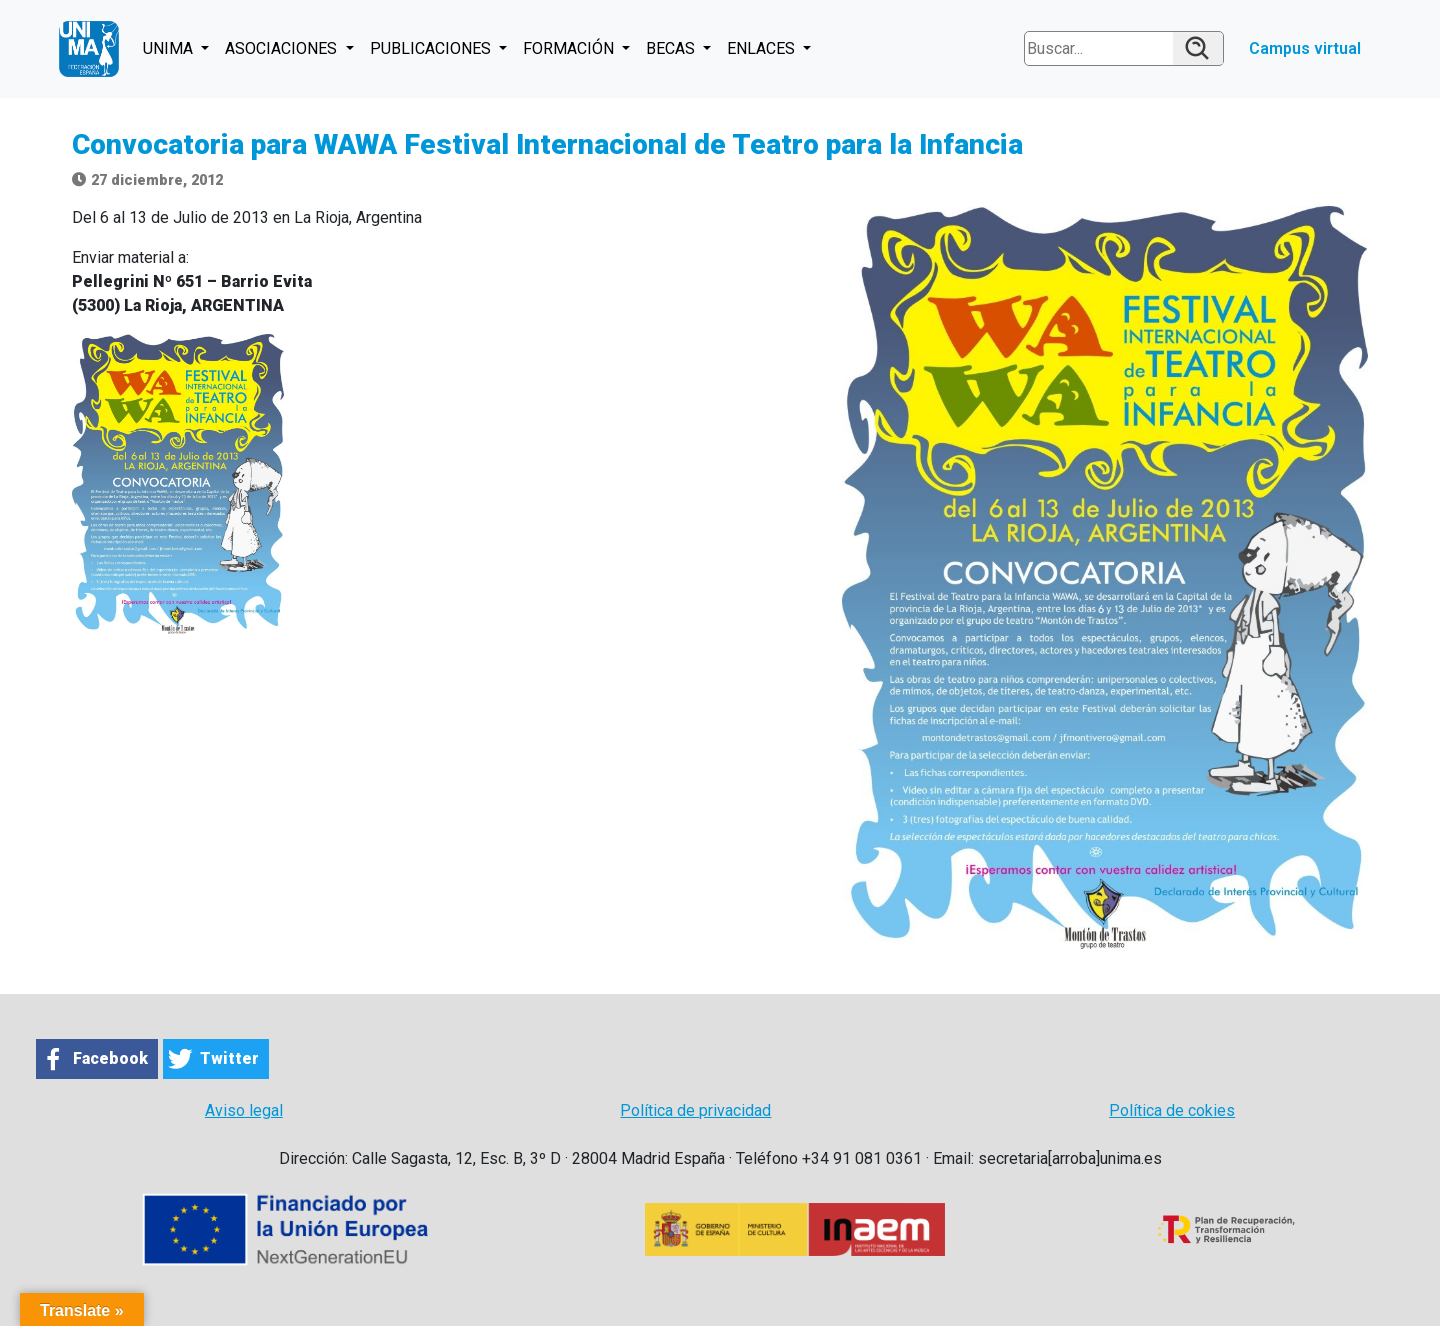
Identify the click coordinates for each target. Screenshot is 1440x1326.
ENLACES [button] (763, 48)
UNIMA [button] (170, 48)
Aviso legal (244, 1110)
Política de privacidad (695, 1110)
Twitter (229, 1058)
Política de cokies (1172, 1110)
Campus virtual (1305, 48)
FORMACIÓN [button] (570, 48)
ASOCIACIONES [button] (283, 48)
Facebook (110, 1058)
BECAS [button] (672, 48)
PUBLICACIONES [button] (432, 48)
